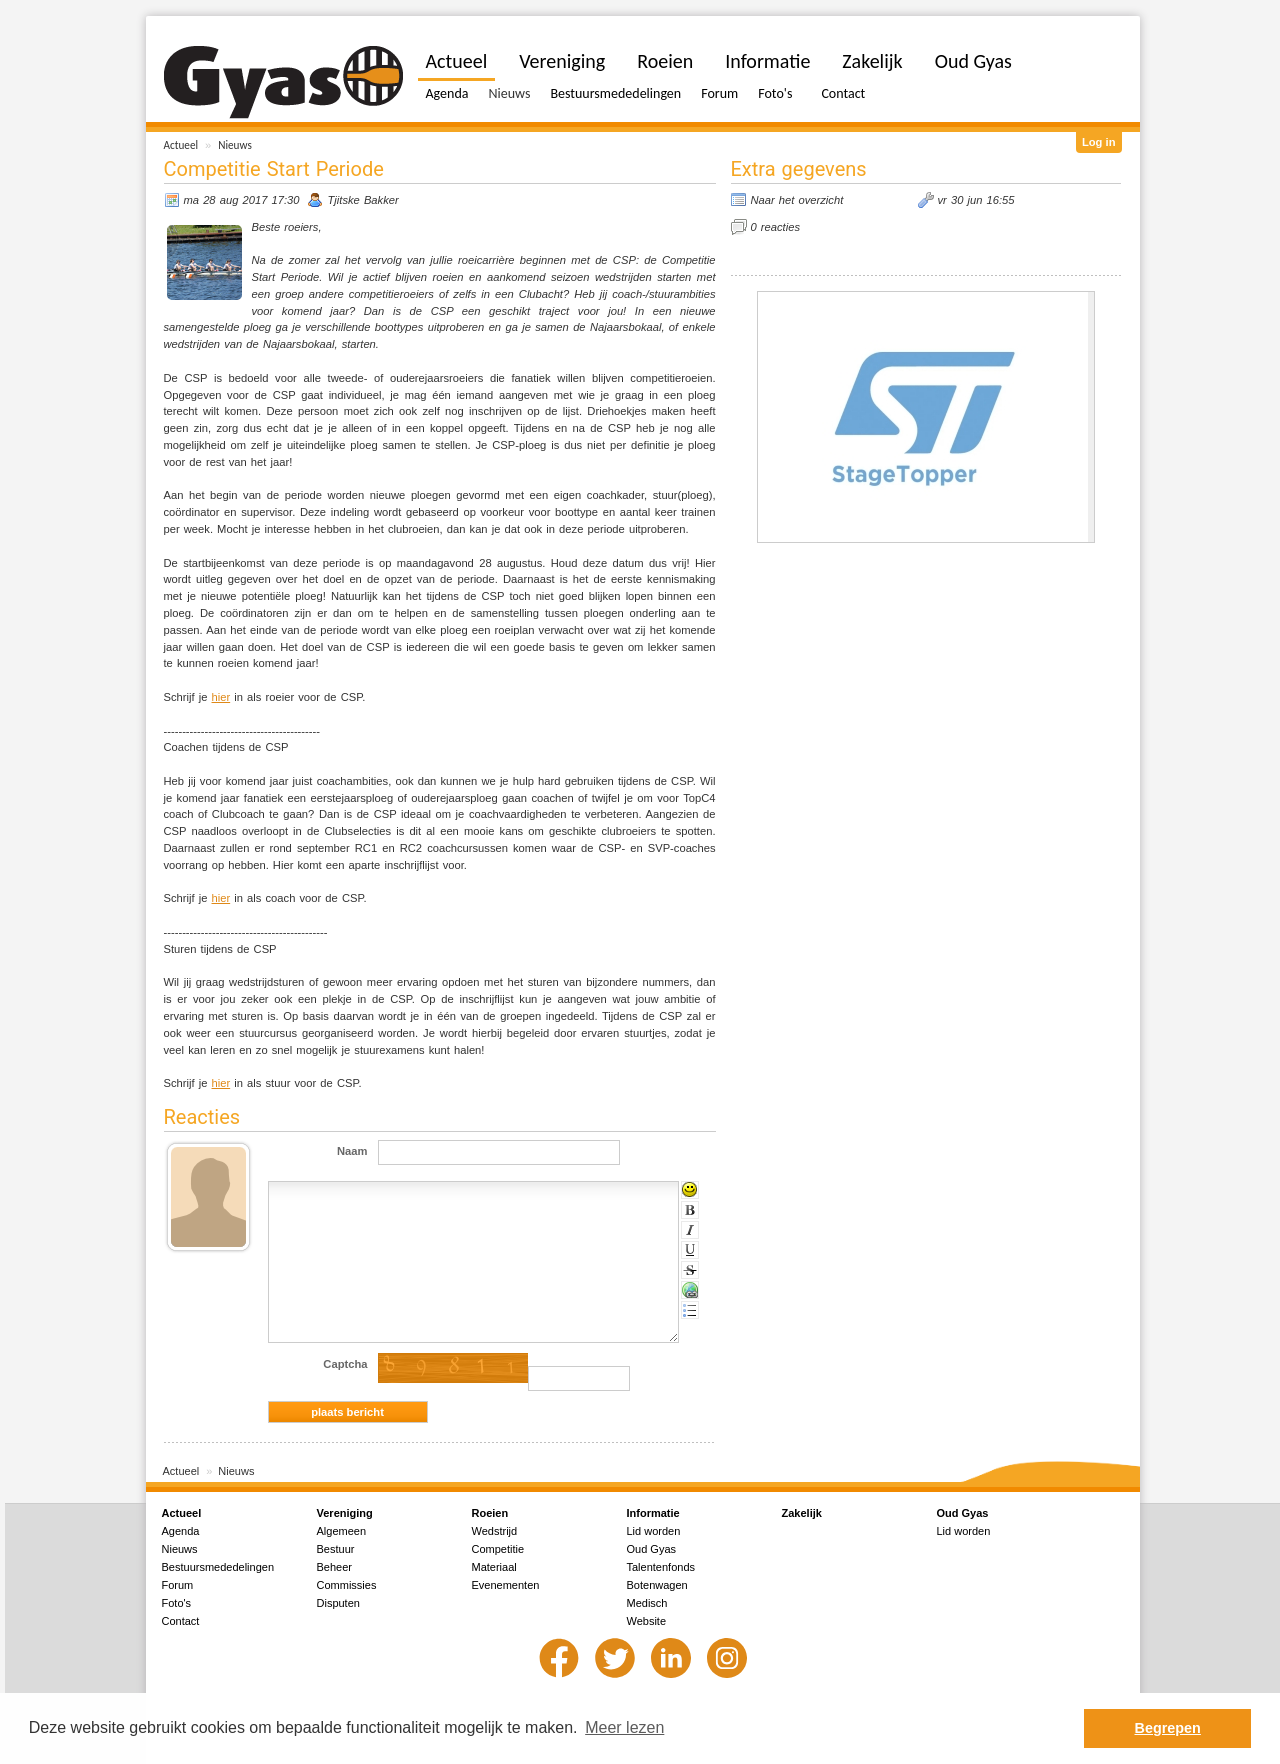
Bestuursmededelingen (615, 93)
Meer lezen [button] (624, 1727)
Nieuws (235, 145)
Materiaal (494, 1567)
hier (221, 697)
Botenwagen (657, 1585)
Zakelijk (872, 61)
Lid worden (654, 1531)
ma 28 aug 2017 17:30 (242, 200)
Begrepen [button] (1168, 1728)
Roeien (665, 61)
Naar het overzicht (797, 200)
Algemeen (342, 1531)
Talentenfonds (661, 1567)
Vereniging (562, 61)
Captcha (345, 1364)
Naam (352, 1151)
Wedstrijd (495, 1531)
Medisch (647, 1603)
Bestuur (336, 1549)
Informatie (767, 61)
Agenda (447, 93)
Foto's (775, 93)
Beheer (334, 1567)
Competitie (498, 1549)
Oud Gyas (973, 61)
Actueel (181, 145)
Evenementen (506, 1585)
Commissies (347, 1585)
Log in (1099, 142)
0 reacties (776, 227)
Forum (719, 93)
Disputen (338, 1603)
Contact (843, 93)
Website (647, 1621)
